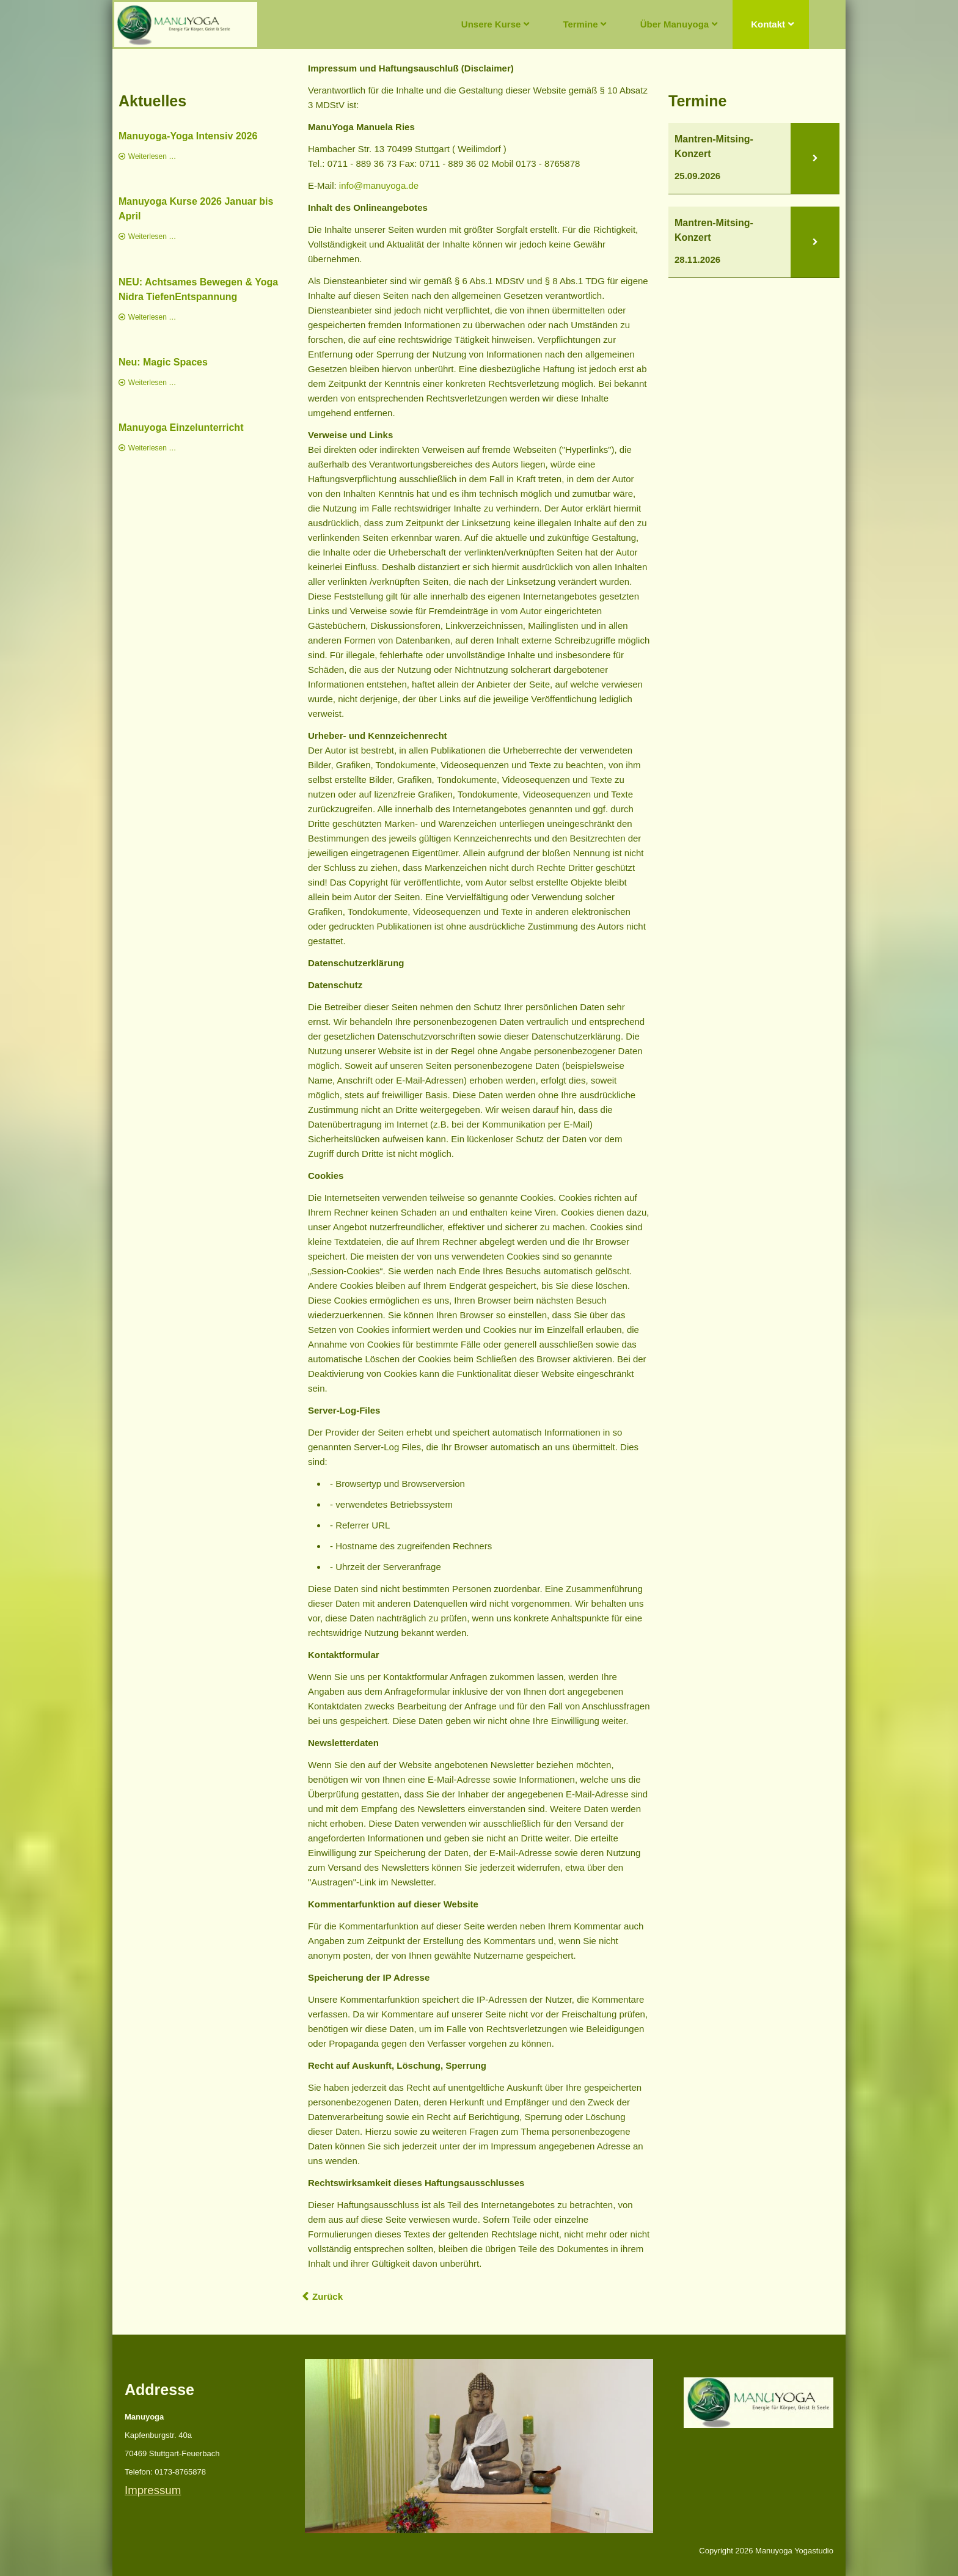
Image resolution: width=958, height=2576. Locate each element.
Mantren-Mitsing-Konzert (714, 146)
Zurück (327, 2296)
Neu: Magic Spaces (163, 362)
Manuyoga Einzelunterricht (181, 427)
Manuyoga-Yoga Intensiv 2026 (188, 136)
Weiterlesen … (152, 156)
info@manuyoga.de (379, 185)
